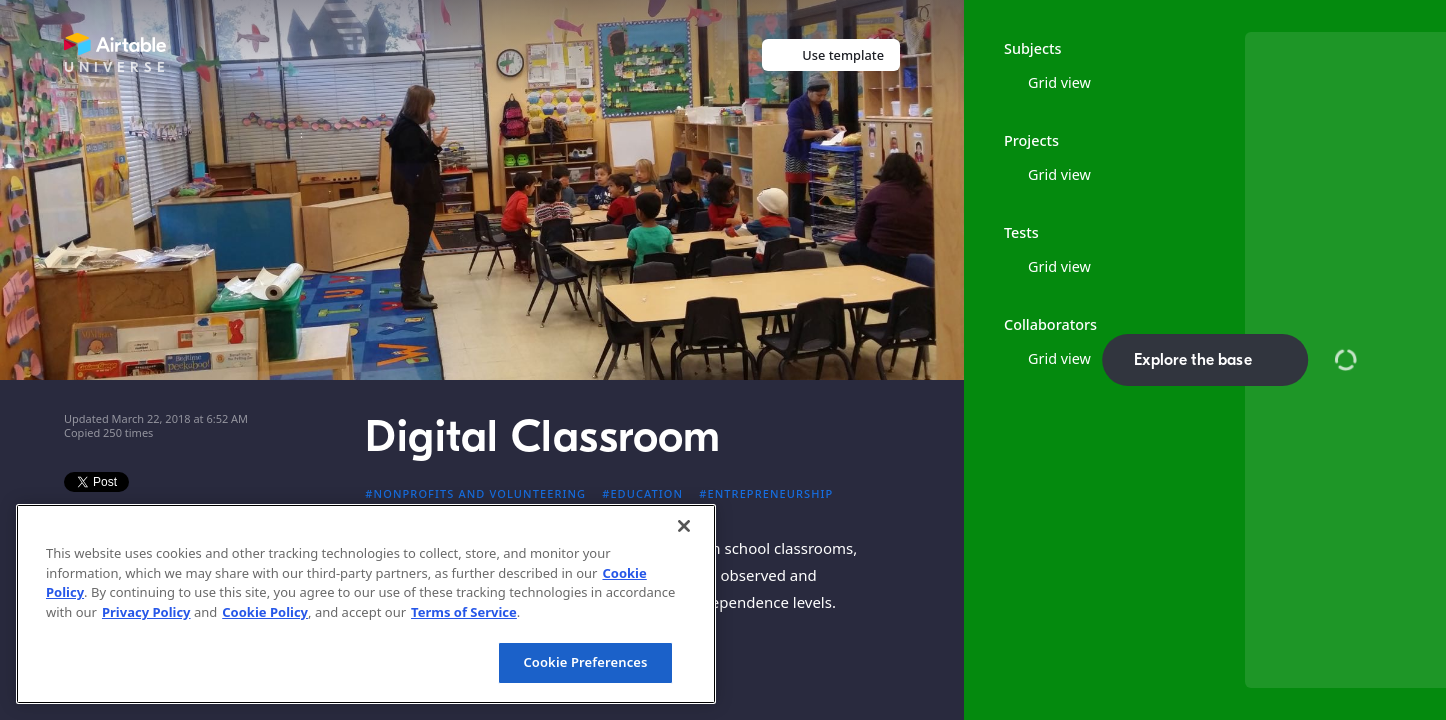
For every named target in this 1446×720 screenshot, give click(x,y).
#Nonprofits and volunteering (475, 493)
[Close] (684, 526)
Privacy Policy (146, 612)
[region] (366, 604)
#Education (642, 493)
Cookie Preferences (585, 662)
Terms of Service (464, 612)
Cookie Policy (265, 612)
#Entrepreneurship (766, 493)
